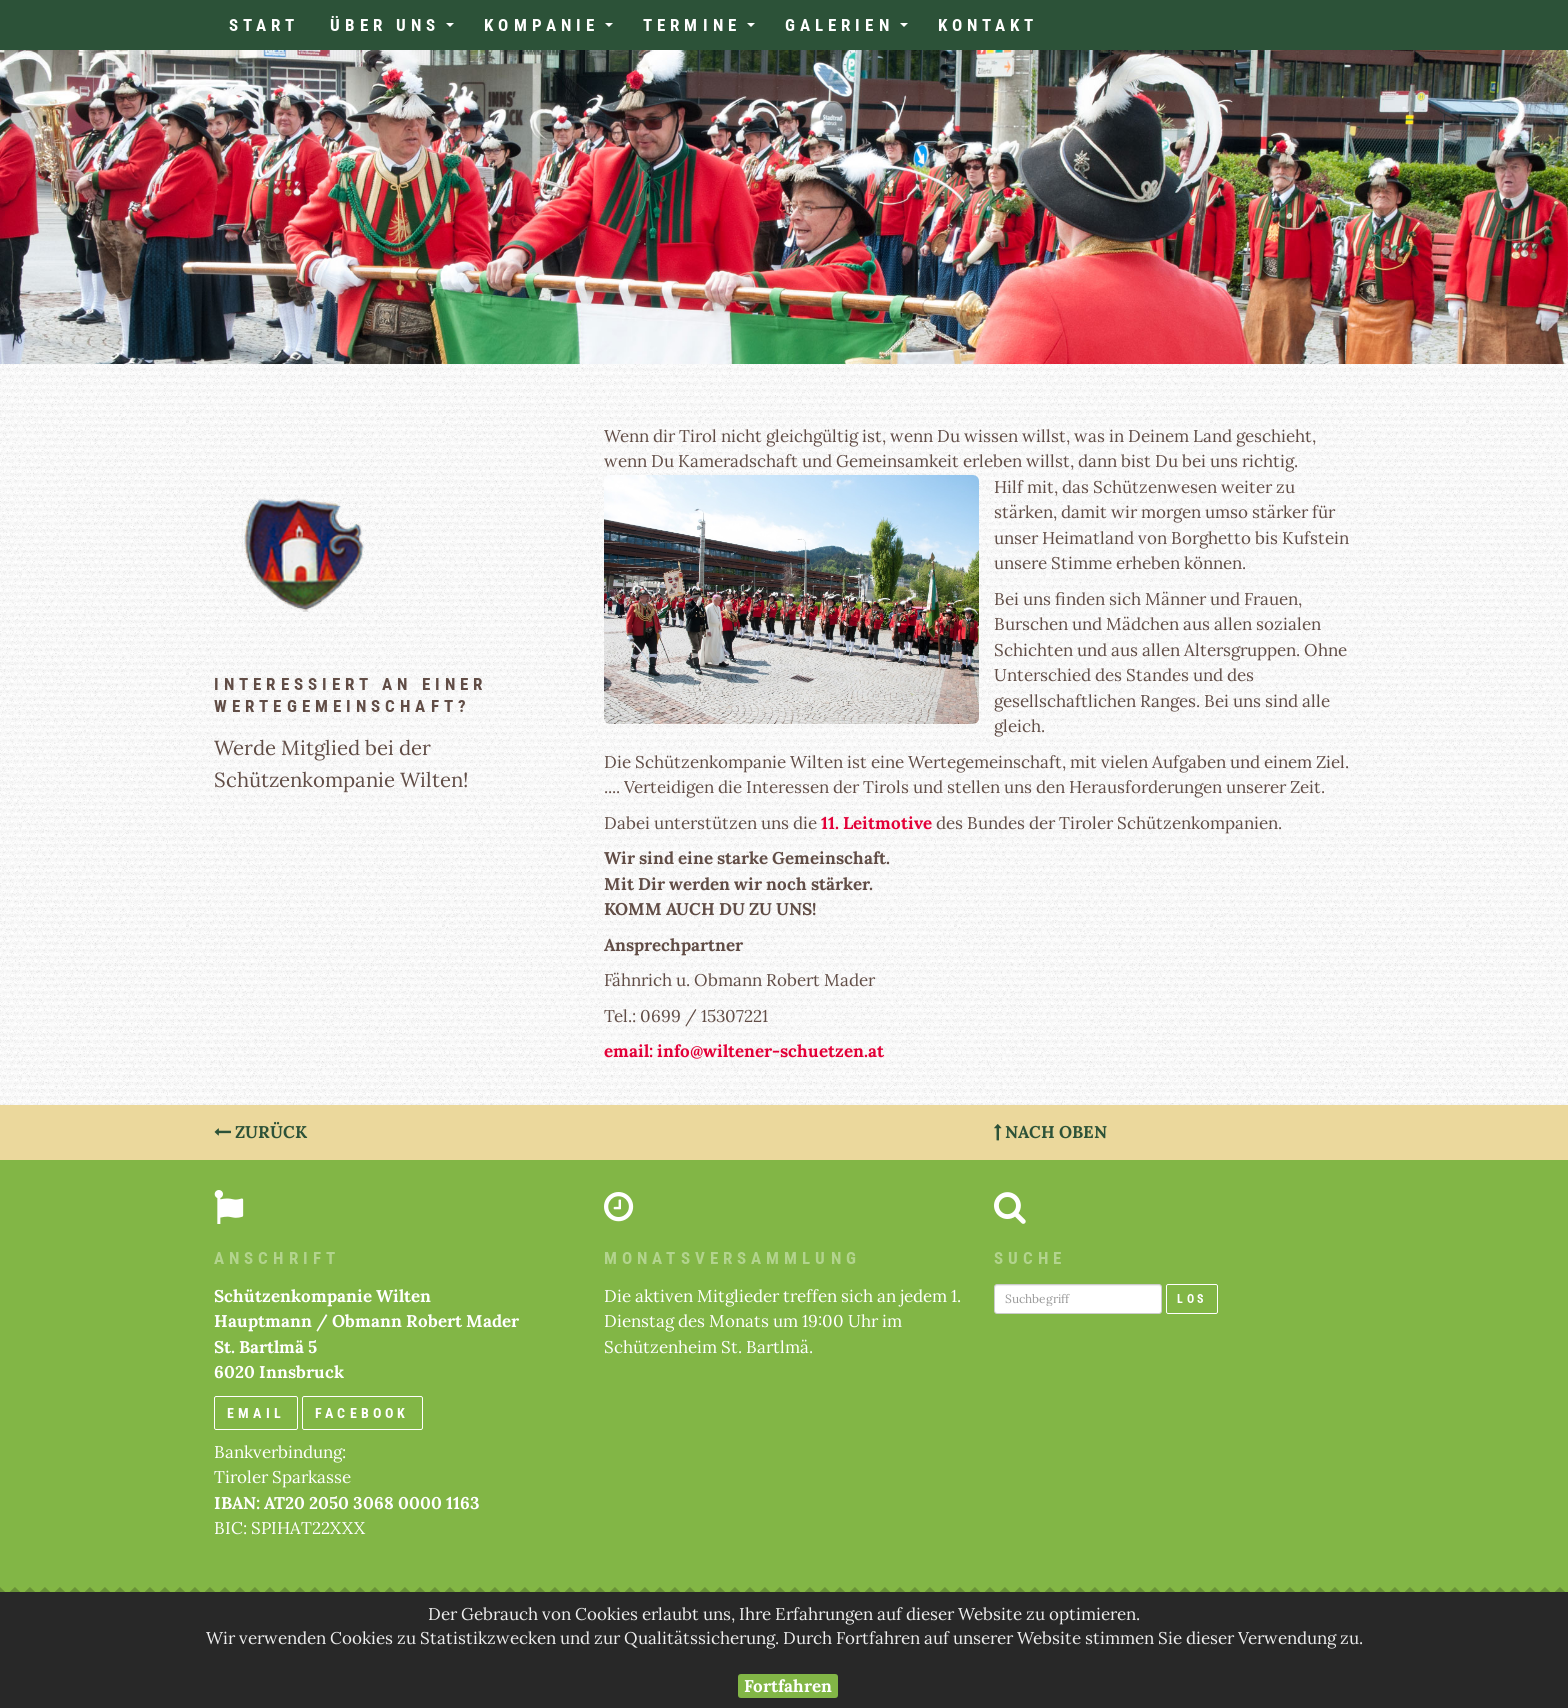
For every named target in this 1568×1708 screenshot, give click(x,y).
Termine (706, 31)
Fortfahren (788, 1686)
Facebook (362, 1413)
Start (264, 25)
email (256, 1413)
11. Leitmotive (876, 823)
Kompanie (556, 31)
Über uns (400, 31)
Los (1192, 1299)
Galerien (854, 31)
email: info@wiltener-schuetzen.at (744, 1051)
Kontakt (988, 25)
